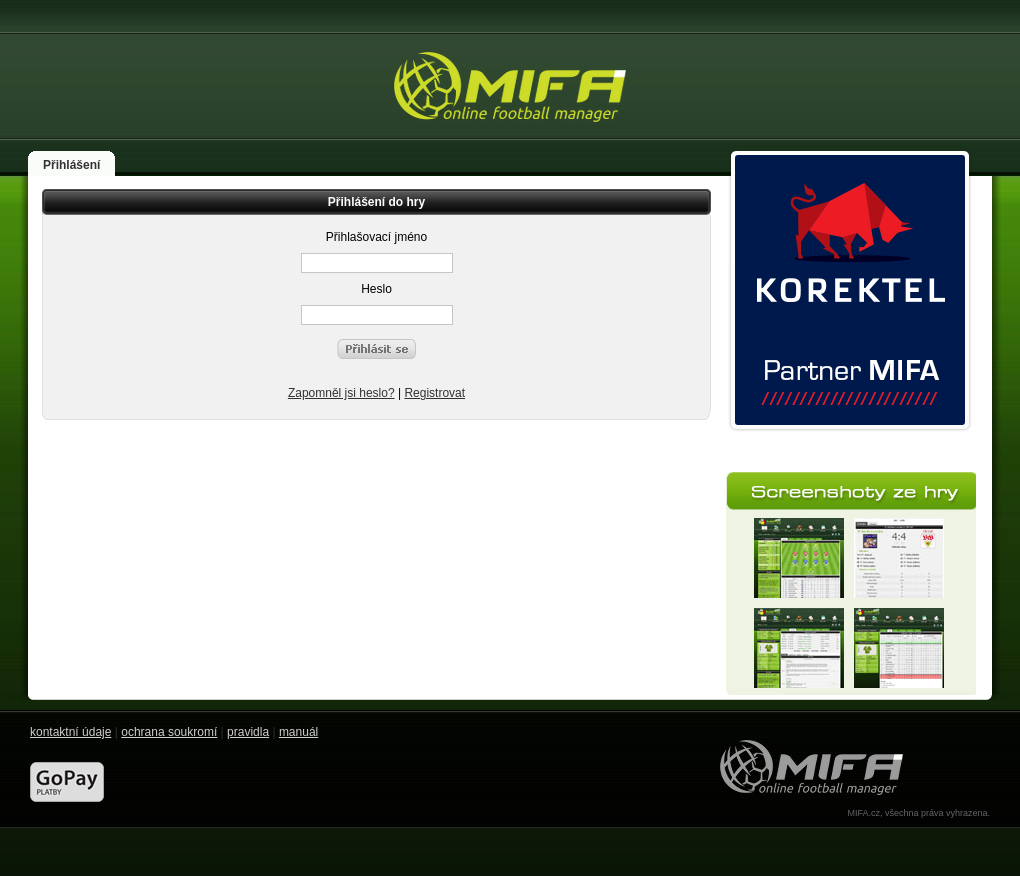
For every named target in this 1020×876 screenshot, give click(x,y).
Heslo (376, 289)
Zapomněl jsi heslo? (341, 393)
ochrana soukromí (169, 732)
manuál (298, 732)
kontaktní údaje (70, 732)
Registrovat (434, 393)
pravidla (248, 732)
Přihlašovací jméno (376, 237)
